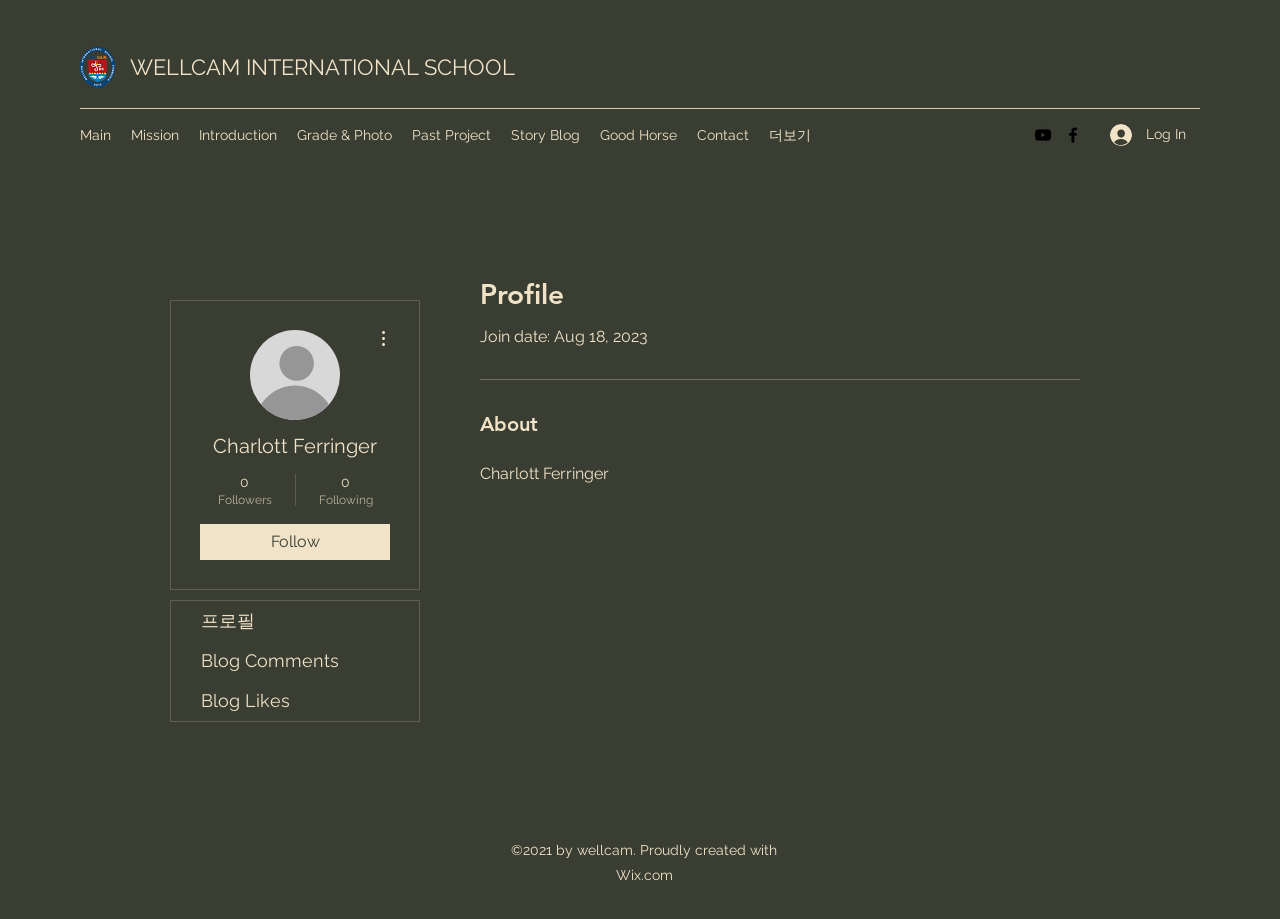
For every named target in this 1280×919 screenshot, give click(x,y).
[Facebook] (1073, 135)
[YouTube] (1043, 135)
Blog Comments (270, 660)
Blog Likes (245, 700)
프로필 (228, 620)
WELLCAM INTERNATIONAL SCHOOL (322, 67)
